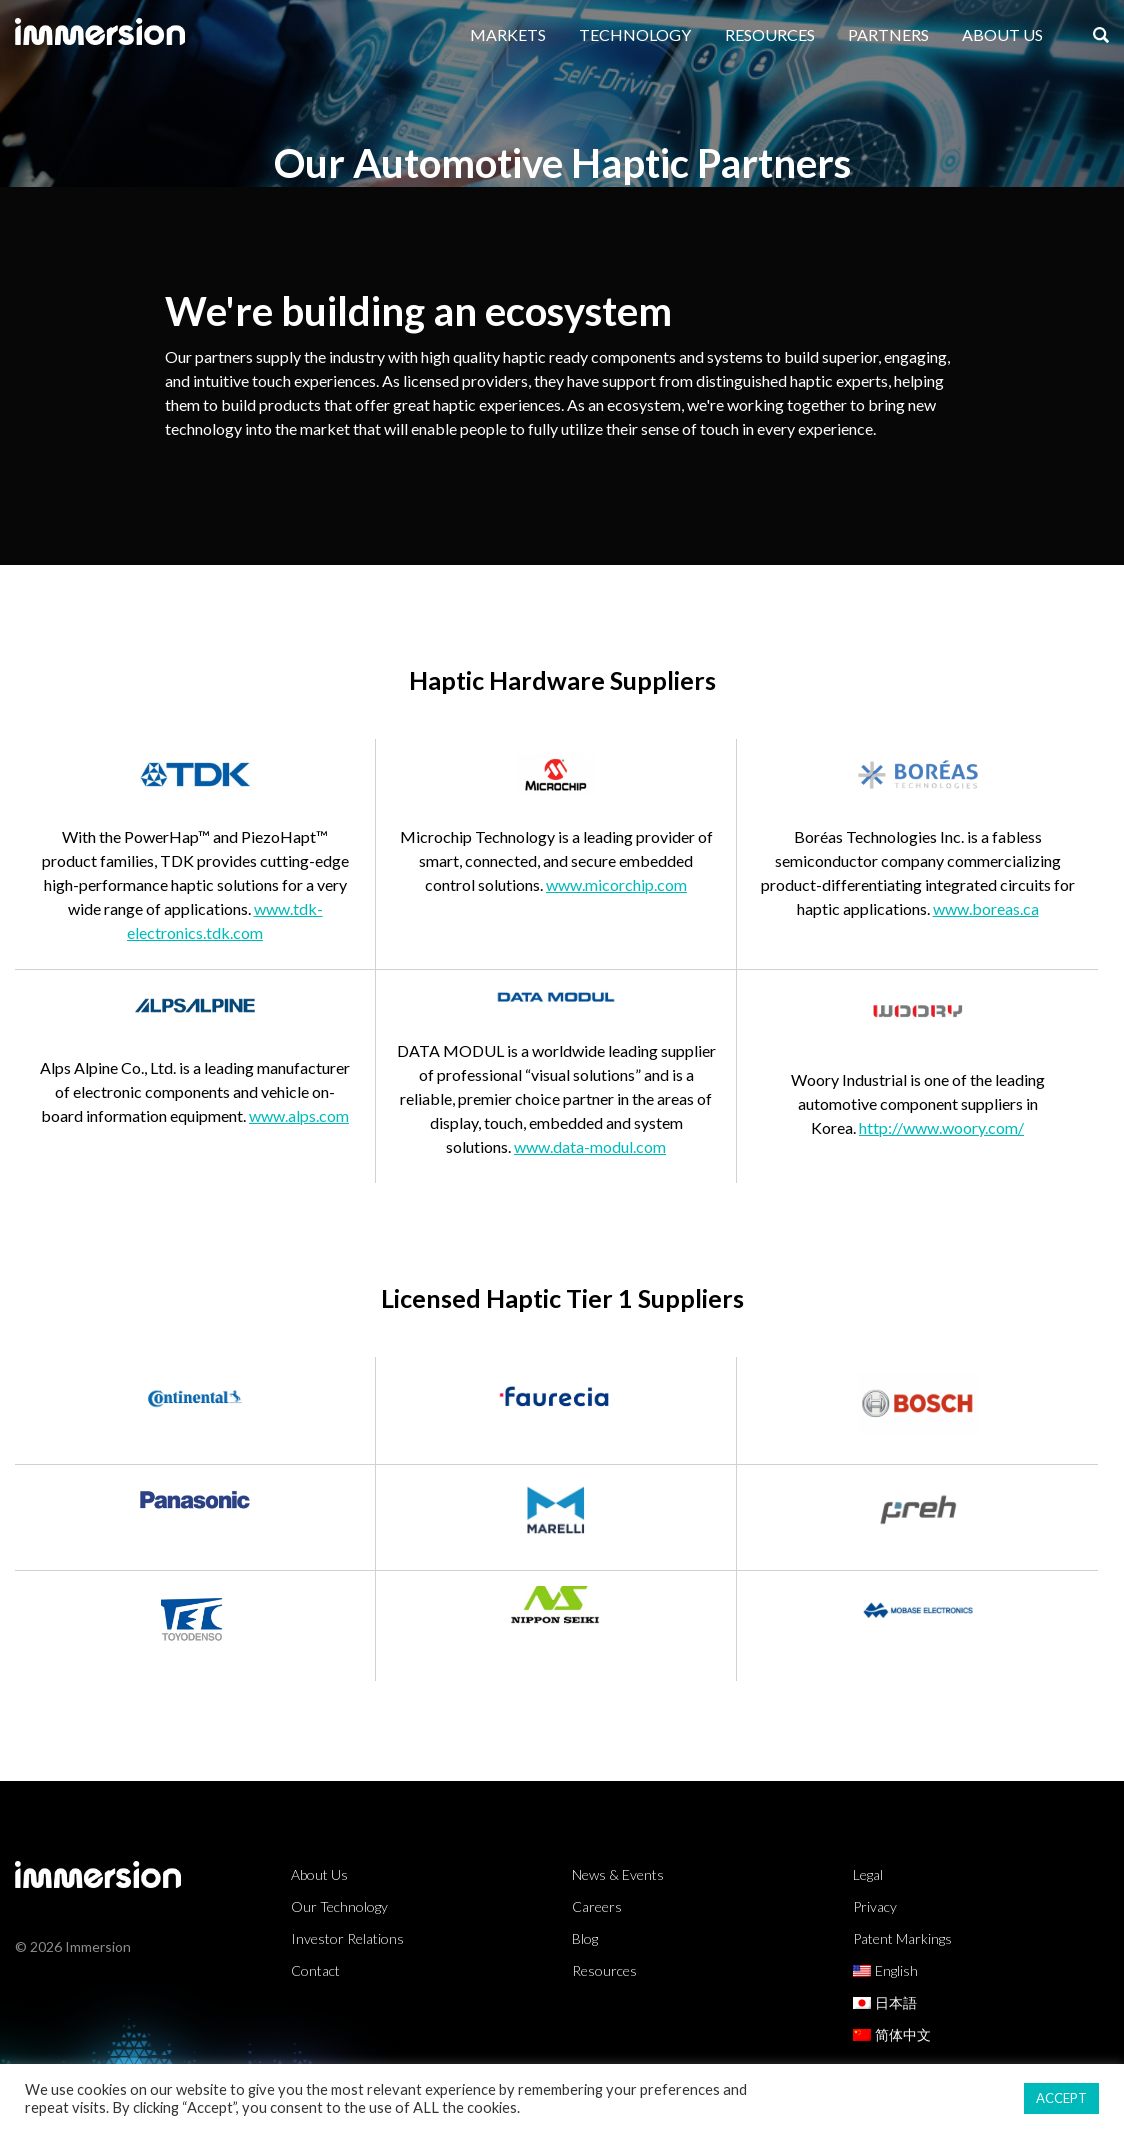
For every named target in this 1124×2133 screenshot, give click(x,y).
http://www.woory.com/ (941, 1127)
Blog (585, 1938)
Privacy (875, 1906)
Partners (888, 34)
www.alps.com (299, 1115)
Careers (597, 1906)
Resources (770, 34)
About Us (1002, 34)
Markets (508, 34)
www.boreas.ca (986, 908)
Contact (315, 1970)
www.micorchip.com (616, 884)
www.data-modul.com (590, 1146)
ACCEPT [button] (1061, 2098)
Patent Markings (902, 1938)
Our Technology (339, 1906)
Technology (635, 34)
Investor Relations (347, 1938)
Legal (868, 1874)
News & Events (618, 1874)
